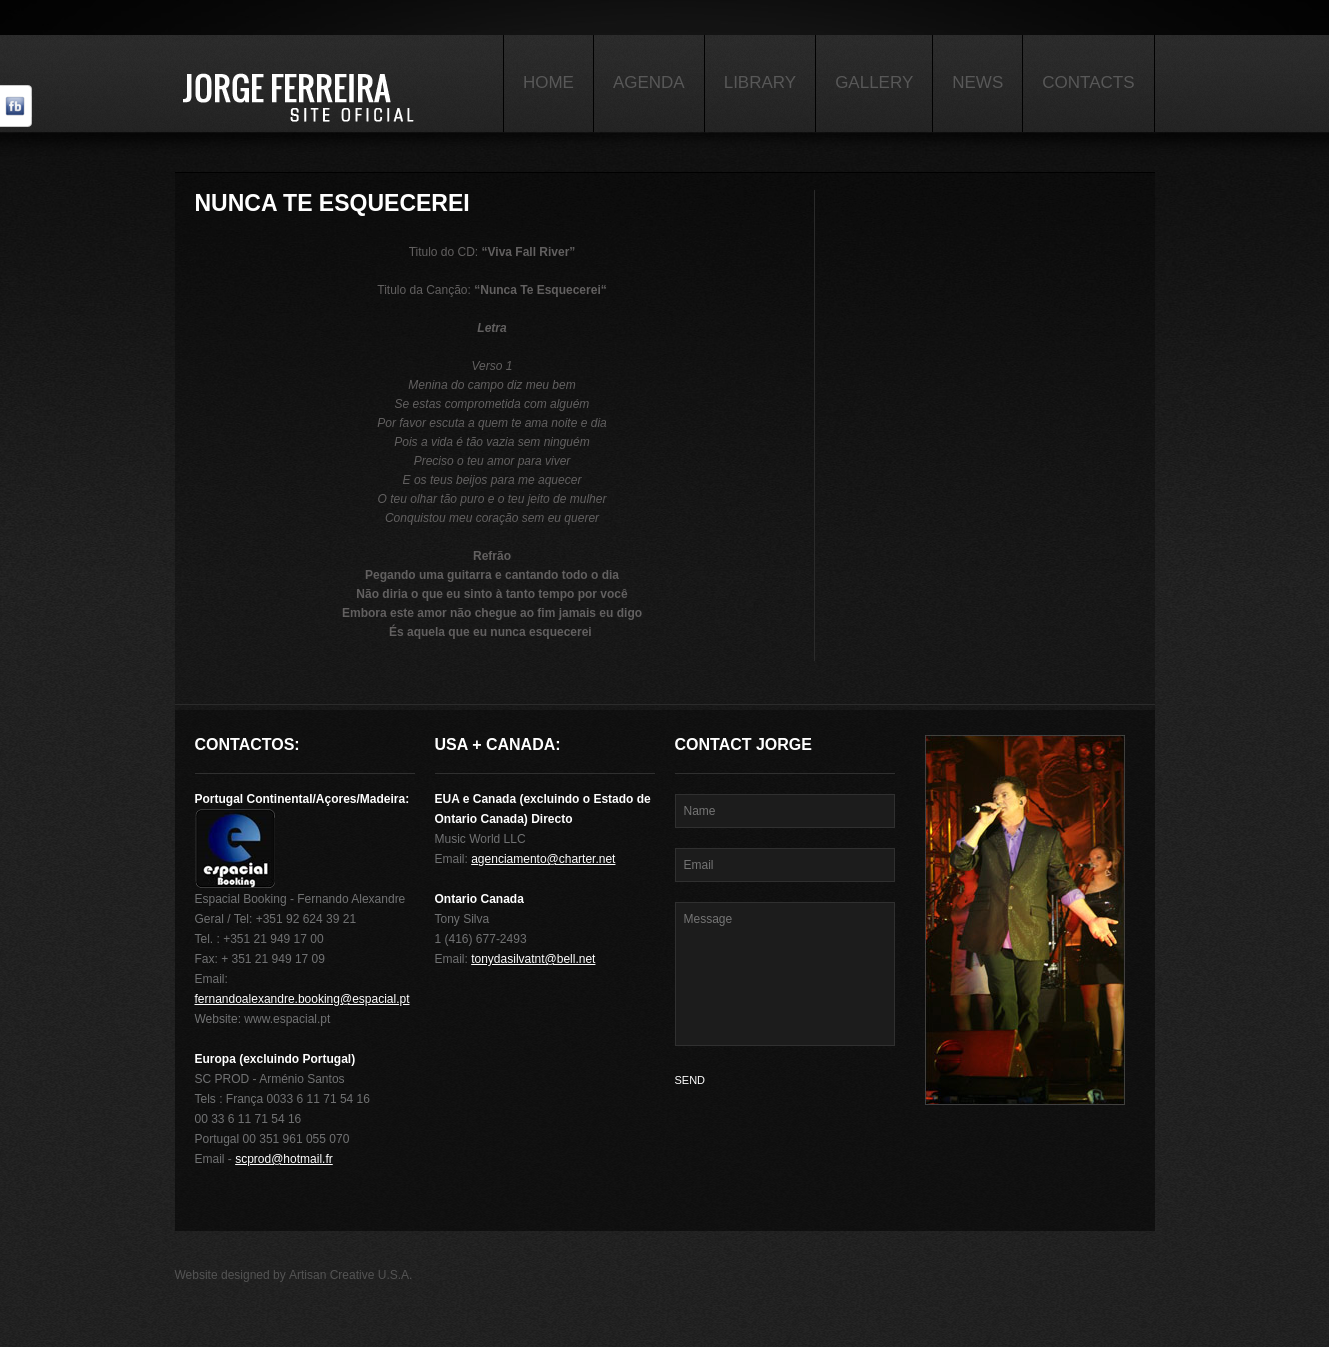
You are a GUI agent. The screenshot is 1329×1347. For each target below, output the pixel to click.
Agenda (649, 82)
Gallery (874, 82)
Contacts (1088, 82)
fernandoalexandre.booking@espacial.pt (302, 999)
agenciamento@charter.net (543, 859)
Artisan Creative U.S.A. (350, 1275)
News (977, 82)
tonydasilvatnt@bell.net (533, 959)
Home (548, 82)
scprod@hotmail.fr (284, 1159)
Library (760, 82)
